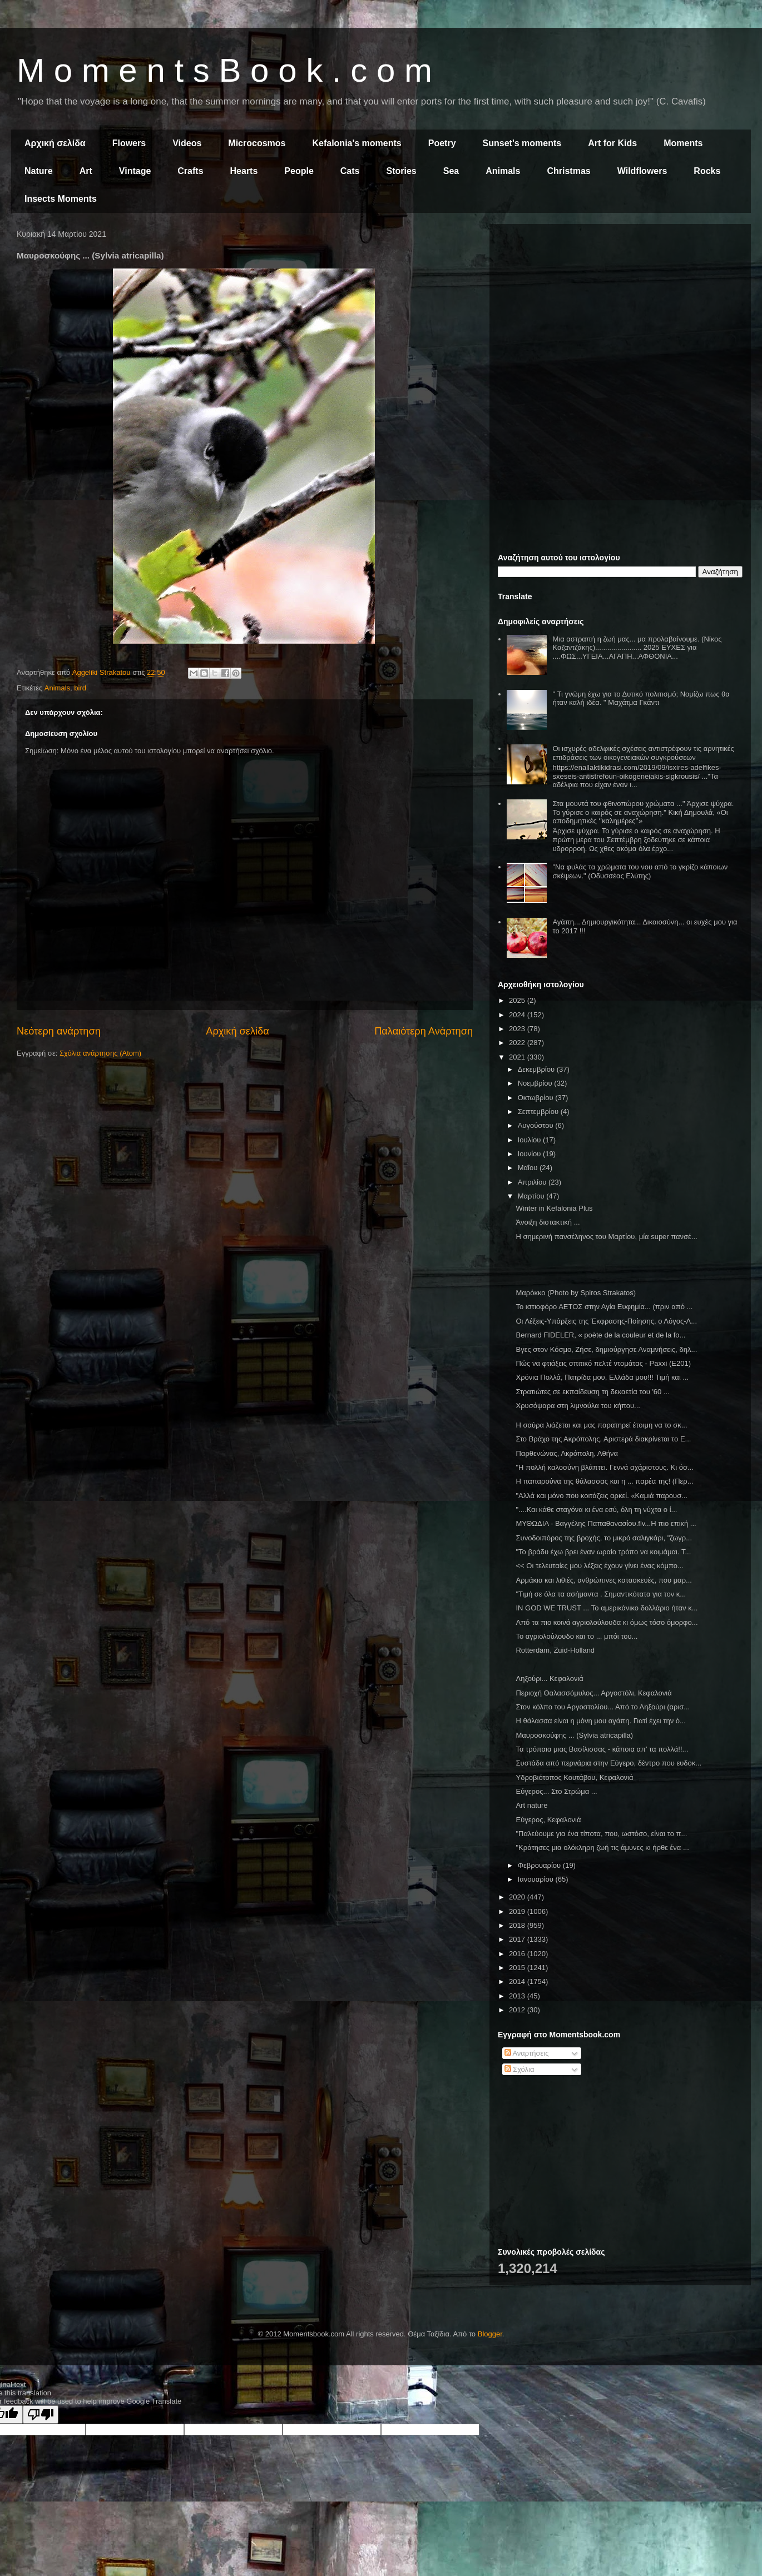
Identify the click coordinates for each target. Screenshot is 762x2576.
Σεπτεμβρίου (539, 1111)
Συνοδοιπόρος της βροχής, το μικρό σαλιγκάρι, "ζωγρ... (604, 1538)
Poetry (442, 143)
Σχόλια (519, 2069)
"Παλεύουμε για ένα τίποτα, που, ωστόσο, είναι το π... (601, 1833)
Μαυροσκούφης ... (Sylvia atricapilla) (574, 1735)
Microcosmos (256, 143)
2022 (518, 1042)
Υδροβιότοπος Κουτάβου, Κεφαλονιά (574, 1777)
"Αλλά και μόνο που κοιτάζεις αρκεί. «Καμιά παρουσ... (601, 1495)
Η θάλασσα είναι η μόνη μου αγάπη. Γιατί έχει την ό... (600, 1721)
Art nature (531, 1805)
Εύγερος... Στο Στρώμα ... (556, 1791)
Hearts (244, 171)
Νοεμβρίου (536, 1083)
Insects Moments (60, 198)
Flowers (129, 143)
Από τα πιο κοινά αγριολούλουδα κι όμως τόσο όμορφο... (606, 1622)
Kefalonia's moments (356, 143)
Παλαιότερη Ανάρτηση (423, 1031)
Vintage (135, 171)
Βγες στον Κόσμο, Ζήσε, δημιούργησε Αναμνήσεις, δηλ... (606, 1349)
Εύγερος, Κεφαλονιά (548, 1820)
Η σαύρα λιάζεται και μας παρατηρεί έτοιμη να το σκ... (601, 1425)
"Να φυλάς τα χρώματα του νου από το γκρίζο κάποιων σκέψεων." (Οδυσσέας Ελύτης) (640, 871)
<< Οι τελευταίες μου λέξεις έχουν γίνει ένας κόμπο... (599, 1565)
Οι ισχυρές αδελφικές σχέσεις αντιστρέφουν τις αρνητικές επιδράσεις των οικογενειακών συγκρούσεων (643, 753)
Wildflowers (642, 171)
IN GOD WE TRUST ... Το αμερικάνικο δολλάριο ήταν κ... (606, 1608)
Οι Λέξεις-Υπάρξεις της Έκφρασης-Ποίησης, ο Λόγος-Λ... (606, 1321)
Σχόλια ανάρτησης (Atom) (100, 1053)
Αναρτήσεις (526, 2053)
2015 (518, 1967)
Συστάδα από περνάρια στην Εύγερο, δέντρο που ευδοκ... (608, 1763)
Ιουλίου (530, 1140)
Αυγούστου (537, 1125)
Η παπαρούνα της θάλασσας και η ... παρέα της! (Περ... (604, 1481)
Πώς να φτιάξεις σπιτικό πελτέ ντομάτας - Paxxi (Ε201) (603, 1363)
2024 (518, 1015)
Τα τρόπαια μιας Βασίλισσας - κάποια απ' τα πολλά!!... (602, 1749)
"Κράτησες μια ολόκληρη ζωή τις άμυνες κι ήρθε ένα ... (602, 1847)
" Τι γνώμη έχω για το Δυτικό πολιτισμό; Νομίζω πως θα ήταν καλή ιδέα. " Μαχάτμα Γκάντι (640, 698)
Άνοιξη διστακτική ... (548, 1222)
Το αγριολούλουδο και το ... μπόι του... (576, 1636)
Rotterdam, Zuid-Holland (555, 1650)
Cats (350, 171)
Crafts (190, 171)
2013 (518, 1996)
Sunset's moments (522, 143)
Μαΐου (529, 1167)
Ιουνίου (530, 1154)
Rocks (707, 171)
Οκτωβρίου (536, 1097)
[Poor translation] (40, 2414)
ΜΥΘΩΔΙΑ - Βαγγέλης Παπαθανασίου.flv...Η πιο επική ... (606, 1523)
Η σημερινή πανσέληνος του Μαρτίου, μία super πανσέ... (606, 1236)
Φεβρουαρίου (540, 1865)
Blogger (490, 2334)
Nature (38, 171)
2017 (518, 1939)
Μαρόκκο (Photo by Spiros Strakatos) (576, 1293)
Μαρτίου (532, 1196)
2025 (518, 1000)
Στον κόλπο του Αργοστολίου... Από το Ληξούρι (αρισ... (603, 1707)
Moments (683, 143)
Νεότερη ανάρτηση (59, 1031)
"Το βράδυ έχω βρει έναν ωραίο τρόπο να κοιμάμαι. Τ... (603, 1552)
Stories (402, 171)
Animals (503, 171)
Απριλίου (533, 1182)
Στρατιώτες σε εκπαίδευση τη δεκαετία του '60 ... (592, 1392)
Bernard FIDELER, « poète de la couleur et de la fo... (600, 1335)
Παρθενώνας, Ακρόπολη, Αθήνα (567, 1453)
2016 (518, 1954)
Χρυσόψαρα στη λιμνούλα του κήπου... (578, 1405)
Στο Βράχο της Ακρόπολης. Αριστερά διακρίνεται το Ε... (603, 1439)
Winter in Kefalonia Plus (554, 1208)
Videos (186, 143)
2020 (518, 1897)
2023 (518, 1029)
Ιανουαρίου (537, 1879)
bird (80, 688)
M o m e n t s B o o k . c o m (224, 70)
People (298, 171)
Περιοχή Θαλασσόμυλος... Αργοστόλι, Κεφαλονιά (593, 1693)
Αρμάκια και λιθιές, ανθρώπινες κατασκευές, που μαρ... (603, 1580)
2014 (518, 1981)
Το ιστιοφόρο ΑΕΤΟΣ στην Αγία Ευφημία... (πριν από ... (604, 1306)
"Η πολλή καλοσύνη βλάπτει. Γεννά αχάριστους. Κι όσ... (604, 1467)
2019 (518, 1911)
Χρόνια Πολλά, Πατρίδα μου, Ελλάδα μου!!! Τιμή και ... (602, 1377)
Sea (451, 171)
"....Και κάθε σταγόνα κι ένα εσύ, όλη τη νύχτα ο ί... (596, 1509)
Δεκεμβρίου (537, 1069)
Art (86, 171)
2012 (518, 2010)
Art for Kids (612, 143)
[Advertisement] (620, 310)
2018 (518, 1925)
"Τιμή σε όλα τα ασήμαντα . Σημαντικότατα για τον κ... (601, 1594)
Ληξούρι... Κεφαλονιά (549, 1678)
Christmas (568, 171)
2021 (518, 1057)
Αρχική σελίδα (55, 143)
